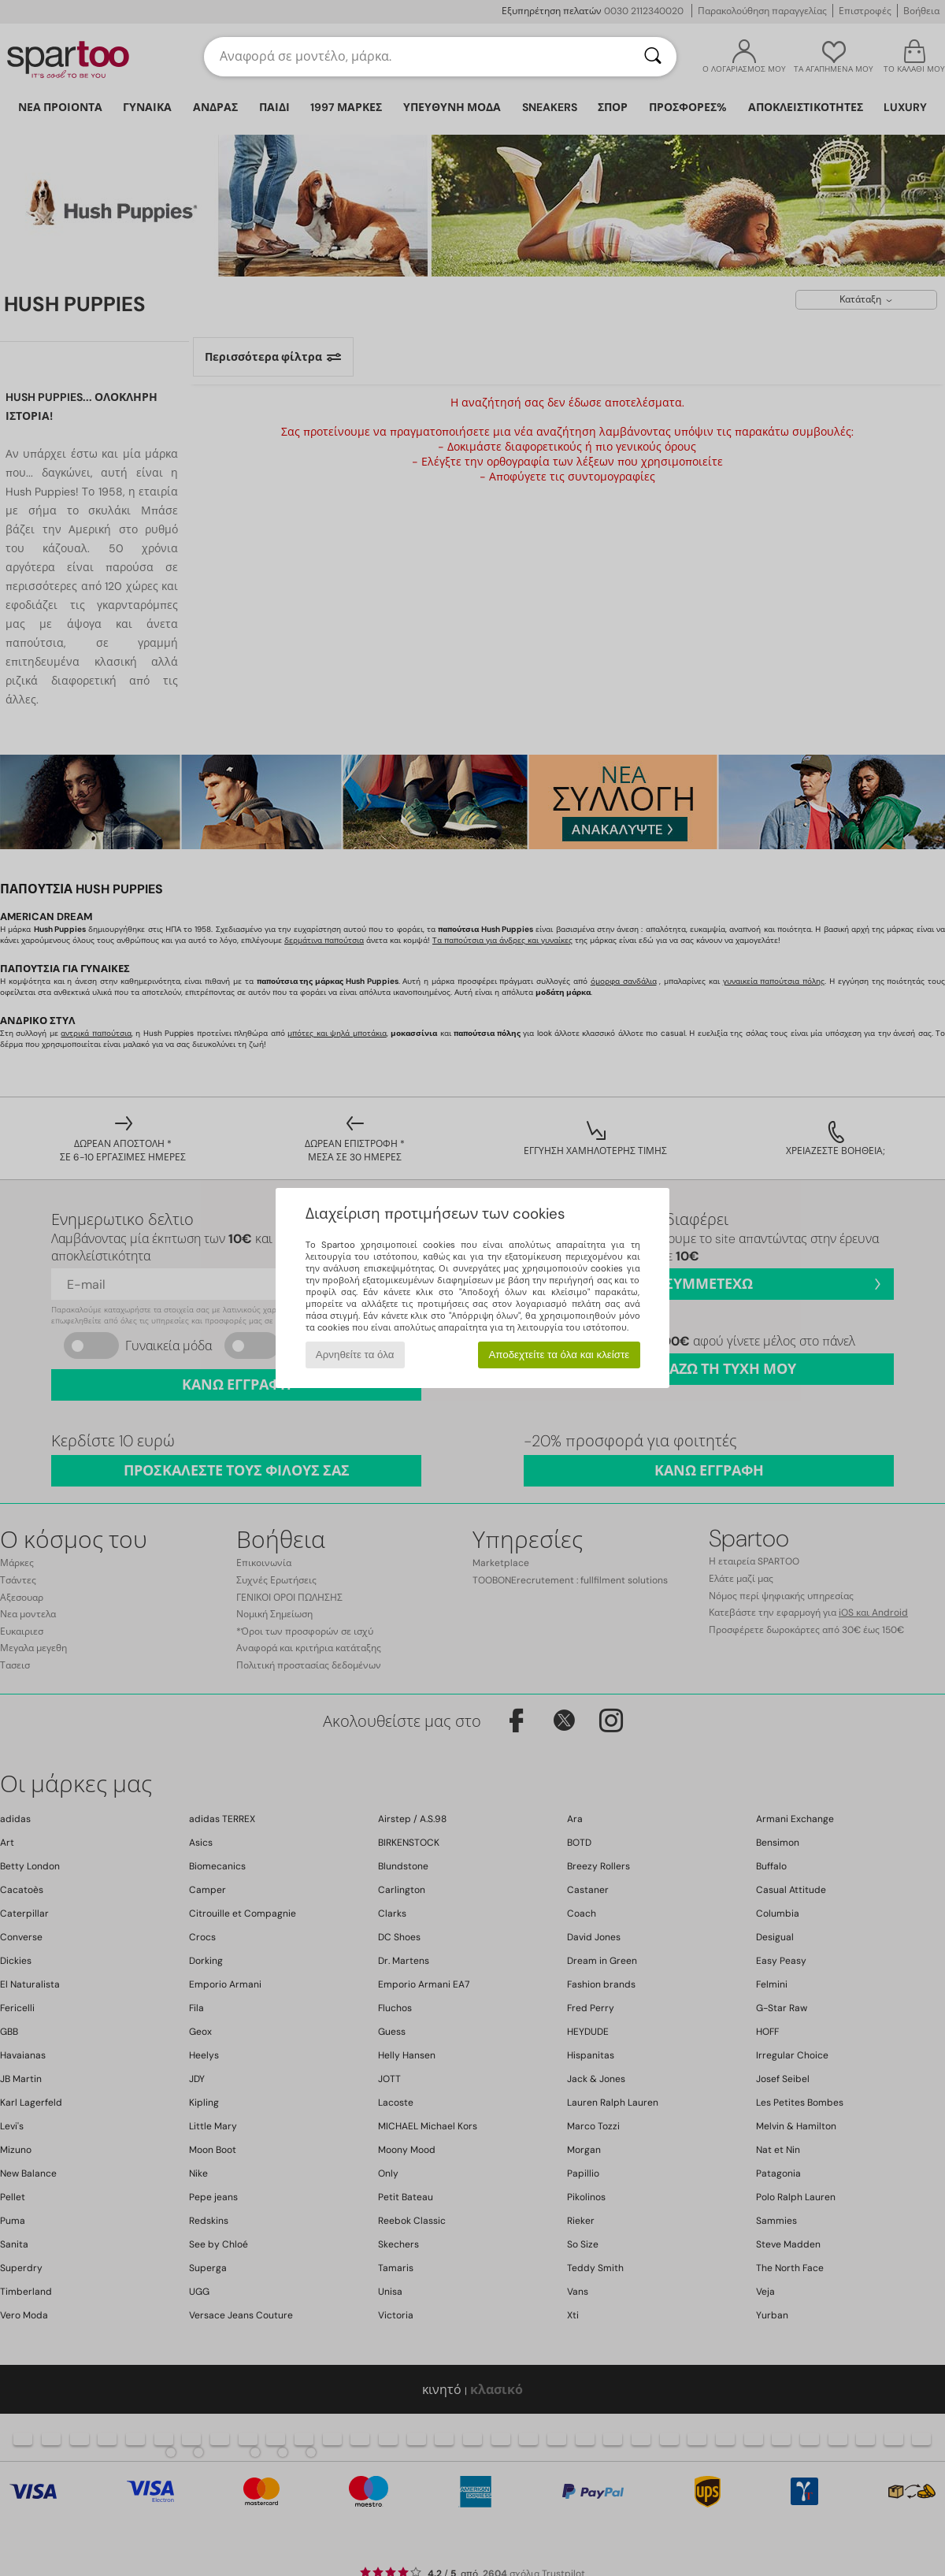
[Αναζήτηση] (653, 56)
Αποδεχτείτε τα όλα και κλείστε (558, 1354)
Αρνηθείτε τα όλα (355, 1354)
